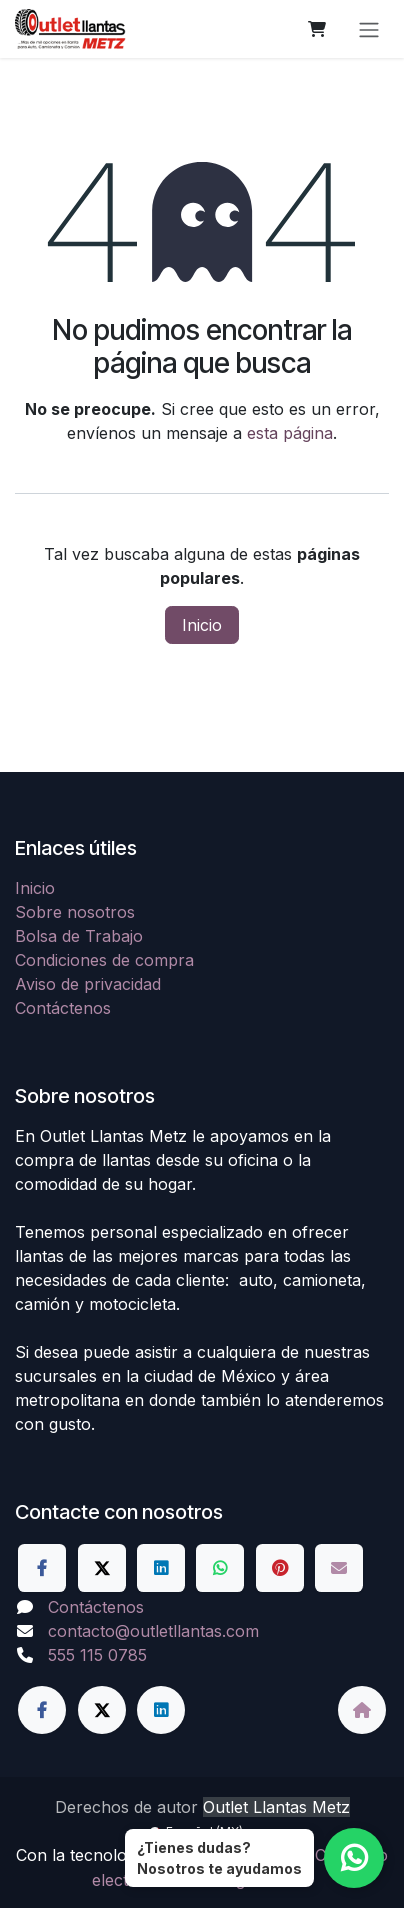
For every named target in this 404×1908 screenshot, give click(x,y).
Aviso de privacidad (88, 984)
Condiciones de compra (104, 960)
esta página (290, 433)
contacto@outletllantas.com (153, 1631)
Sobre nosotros (75, 912)
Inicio (202, 625)
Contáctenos (63, 1008)
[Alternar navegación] (369, 29)
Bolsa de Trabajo (79, 936)
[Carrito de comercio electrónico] (317, 29)
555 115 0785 (97, 1655)
